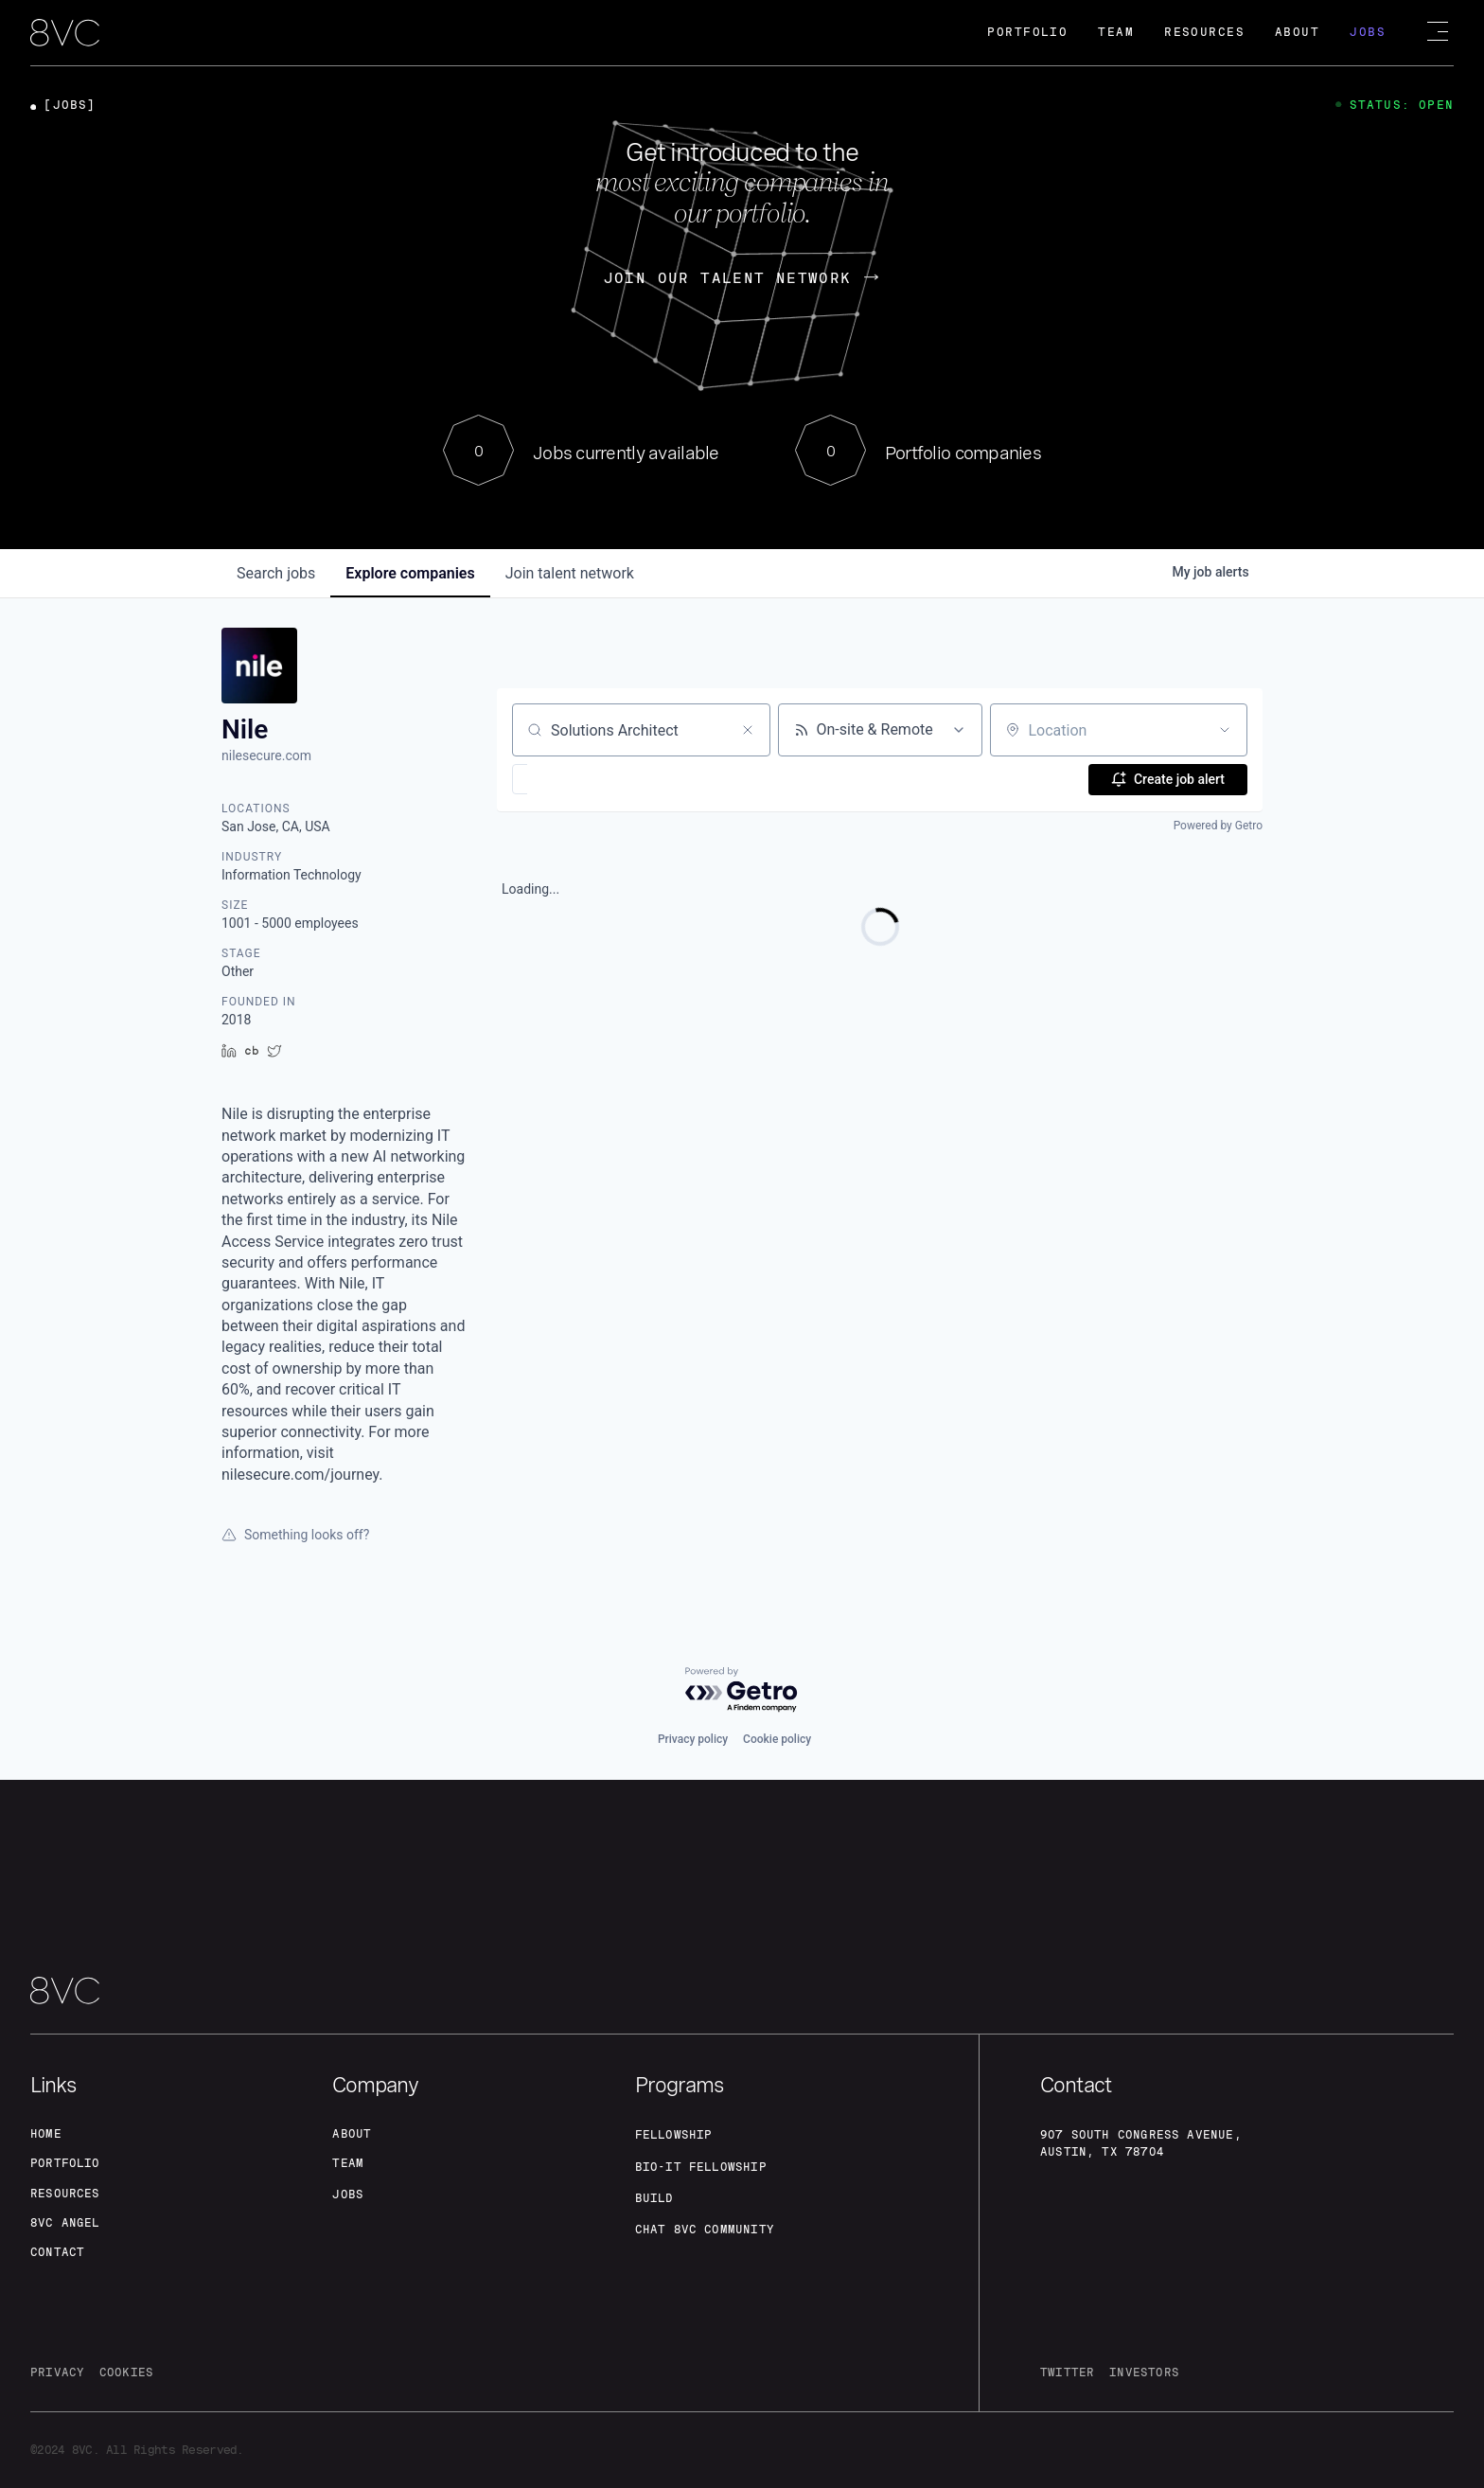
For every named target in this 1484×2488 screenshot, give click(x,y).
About (1297, 32)
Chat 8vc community (713, 2228)
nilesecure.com (266, 755)
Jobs (1368, 32)
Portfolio (1027, 32)
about (354, 2131)
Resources (1204, 32)
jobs (276, 573)
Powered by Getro (1218, 825)
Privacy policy (693, 1735)
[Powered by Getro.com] (742, 1686)
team (349, 2161)
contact (60, 2252)
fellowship (678, 2132)
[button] (575, 779)
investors (1155, 2373)
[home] (64, 34)
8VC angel (69, 2222)
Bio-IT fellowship (709, 2164)
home (47, 2131)
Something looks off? (295, 1534)
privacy (60, 2373)
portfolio (69, 2161)
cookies (136, 2373)
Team (1116, 32)
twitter (1070, 2373)
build (657, 2196)
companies (409, 573)
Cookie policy (777, 1735)
